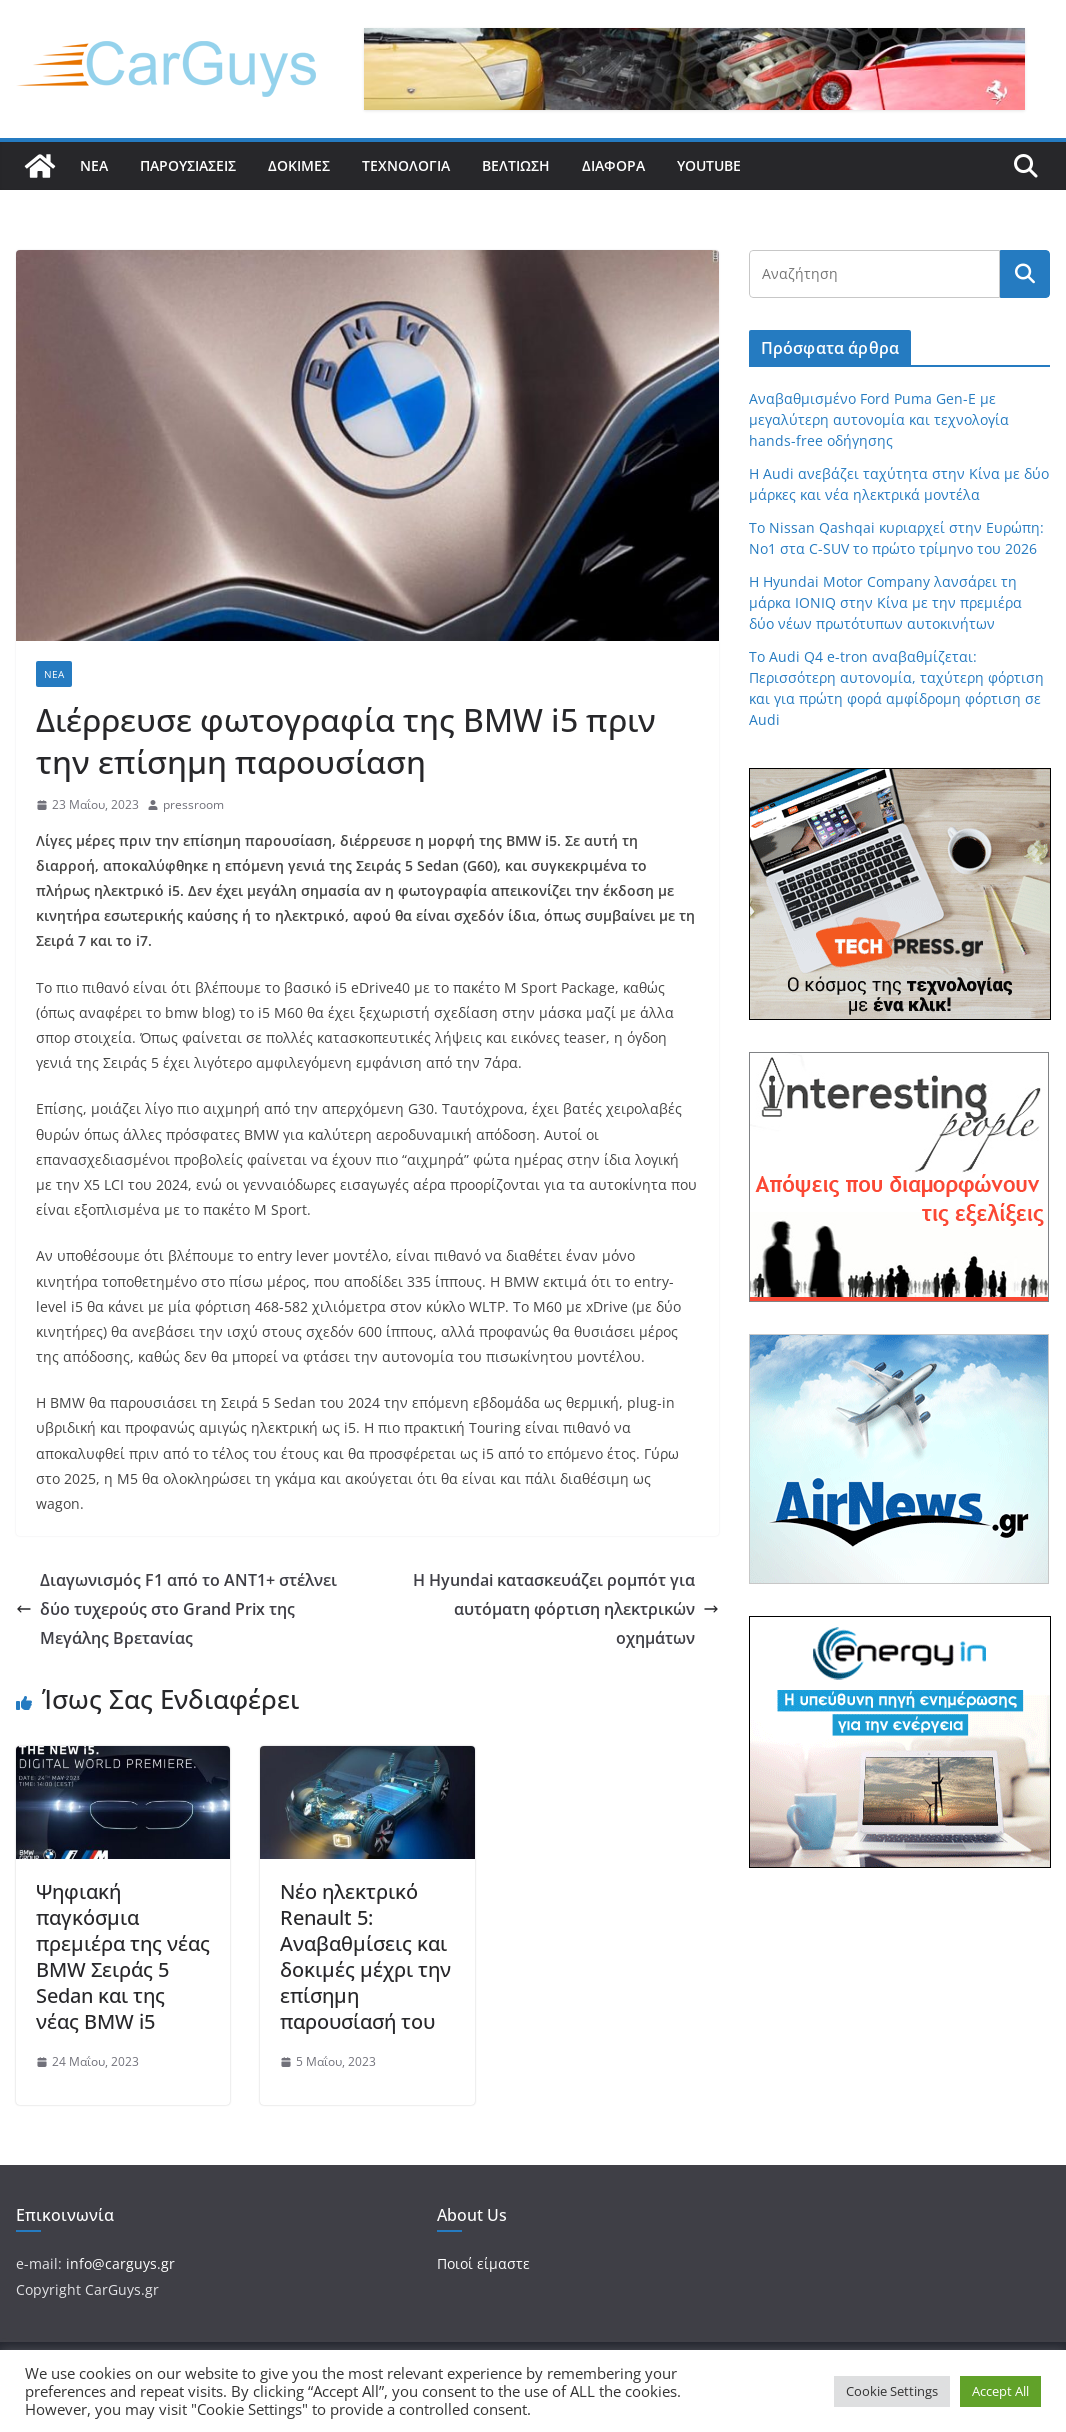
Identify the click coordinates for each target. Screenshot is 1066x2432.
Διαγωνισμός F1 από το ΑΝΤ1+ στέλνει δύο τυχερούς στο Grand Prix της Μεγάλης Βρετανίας (176, 1609)
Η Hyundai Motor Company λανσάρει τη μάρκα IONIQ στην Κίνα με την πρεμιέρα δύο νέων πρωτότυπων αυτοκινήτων (885, 602)
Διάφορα (613, 165)
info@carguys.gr (120, 2263)
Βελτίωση (516, 165)
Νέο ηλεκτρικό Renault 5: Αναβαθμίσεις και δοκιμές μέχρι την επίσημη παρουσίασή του (365, 1956)
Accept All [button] (1000, 2391)
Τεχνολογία (406, 165)
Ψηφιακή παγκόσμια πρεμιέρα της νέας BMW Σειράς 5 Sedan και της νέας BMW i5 (123, 1956)
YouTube (709, 165)
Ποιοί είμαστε (483, 2263)
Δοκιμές (299, 165)
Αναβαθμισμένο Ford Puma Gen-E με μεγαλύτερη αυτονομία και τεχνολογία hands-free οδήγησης (879, 419)
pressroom (193, 804)
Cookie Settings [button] (892, 2391)
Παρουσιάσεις (188, 165)
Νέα (94, 165)
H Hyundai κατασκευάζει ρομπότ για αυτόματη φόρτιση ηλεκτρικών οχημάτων (566, 1609)
